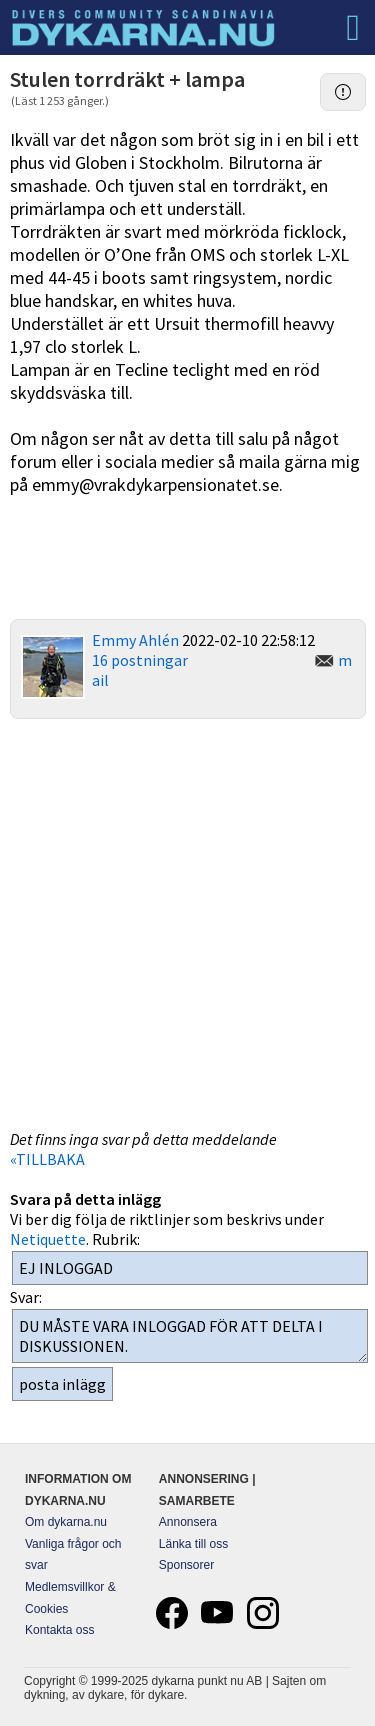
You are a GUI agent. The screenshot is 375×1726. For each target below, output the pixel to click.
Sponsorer (186, 1565)
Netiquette (48, 1239)
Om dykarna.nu (66, 1522)
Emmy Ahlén (135, 640)
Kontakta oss (59, 1630)
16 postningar (140, 660)
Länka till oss (193, 1544)
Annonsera (188, 1522)
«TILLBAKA (47, 1159)
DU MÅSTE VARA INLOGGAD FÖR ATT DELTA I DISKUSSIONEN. (190, 1336)
